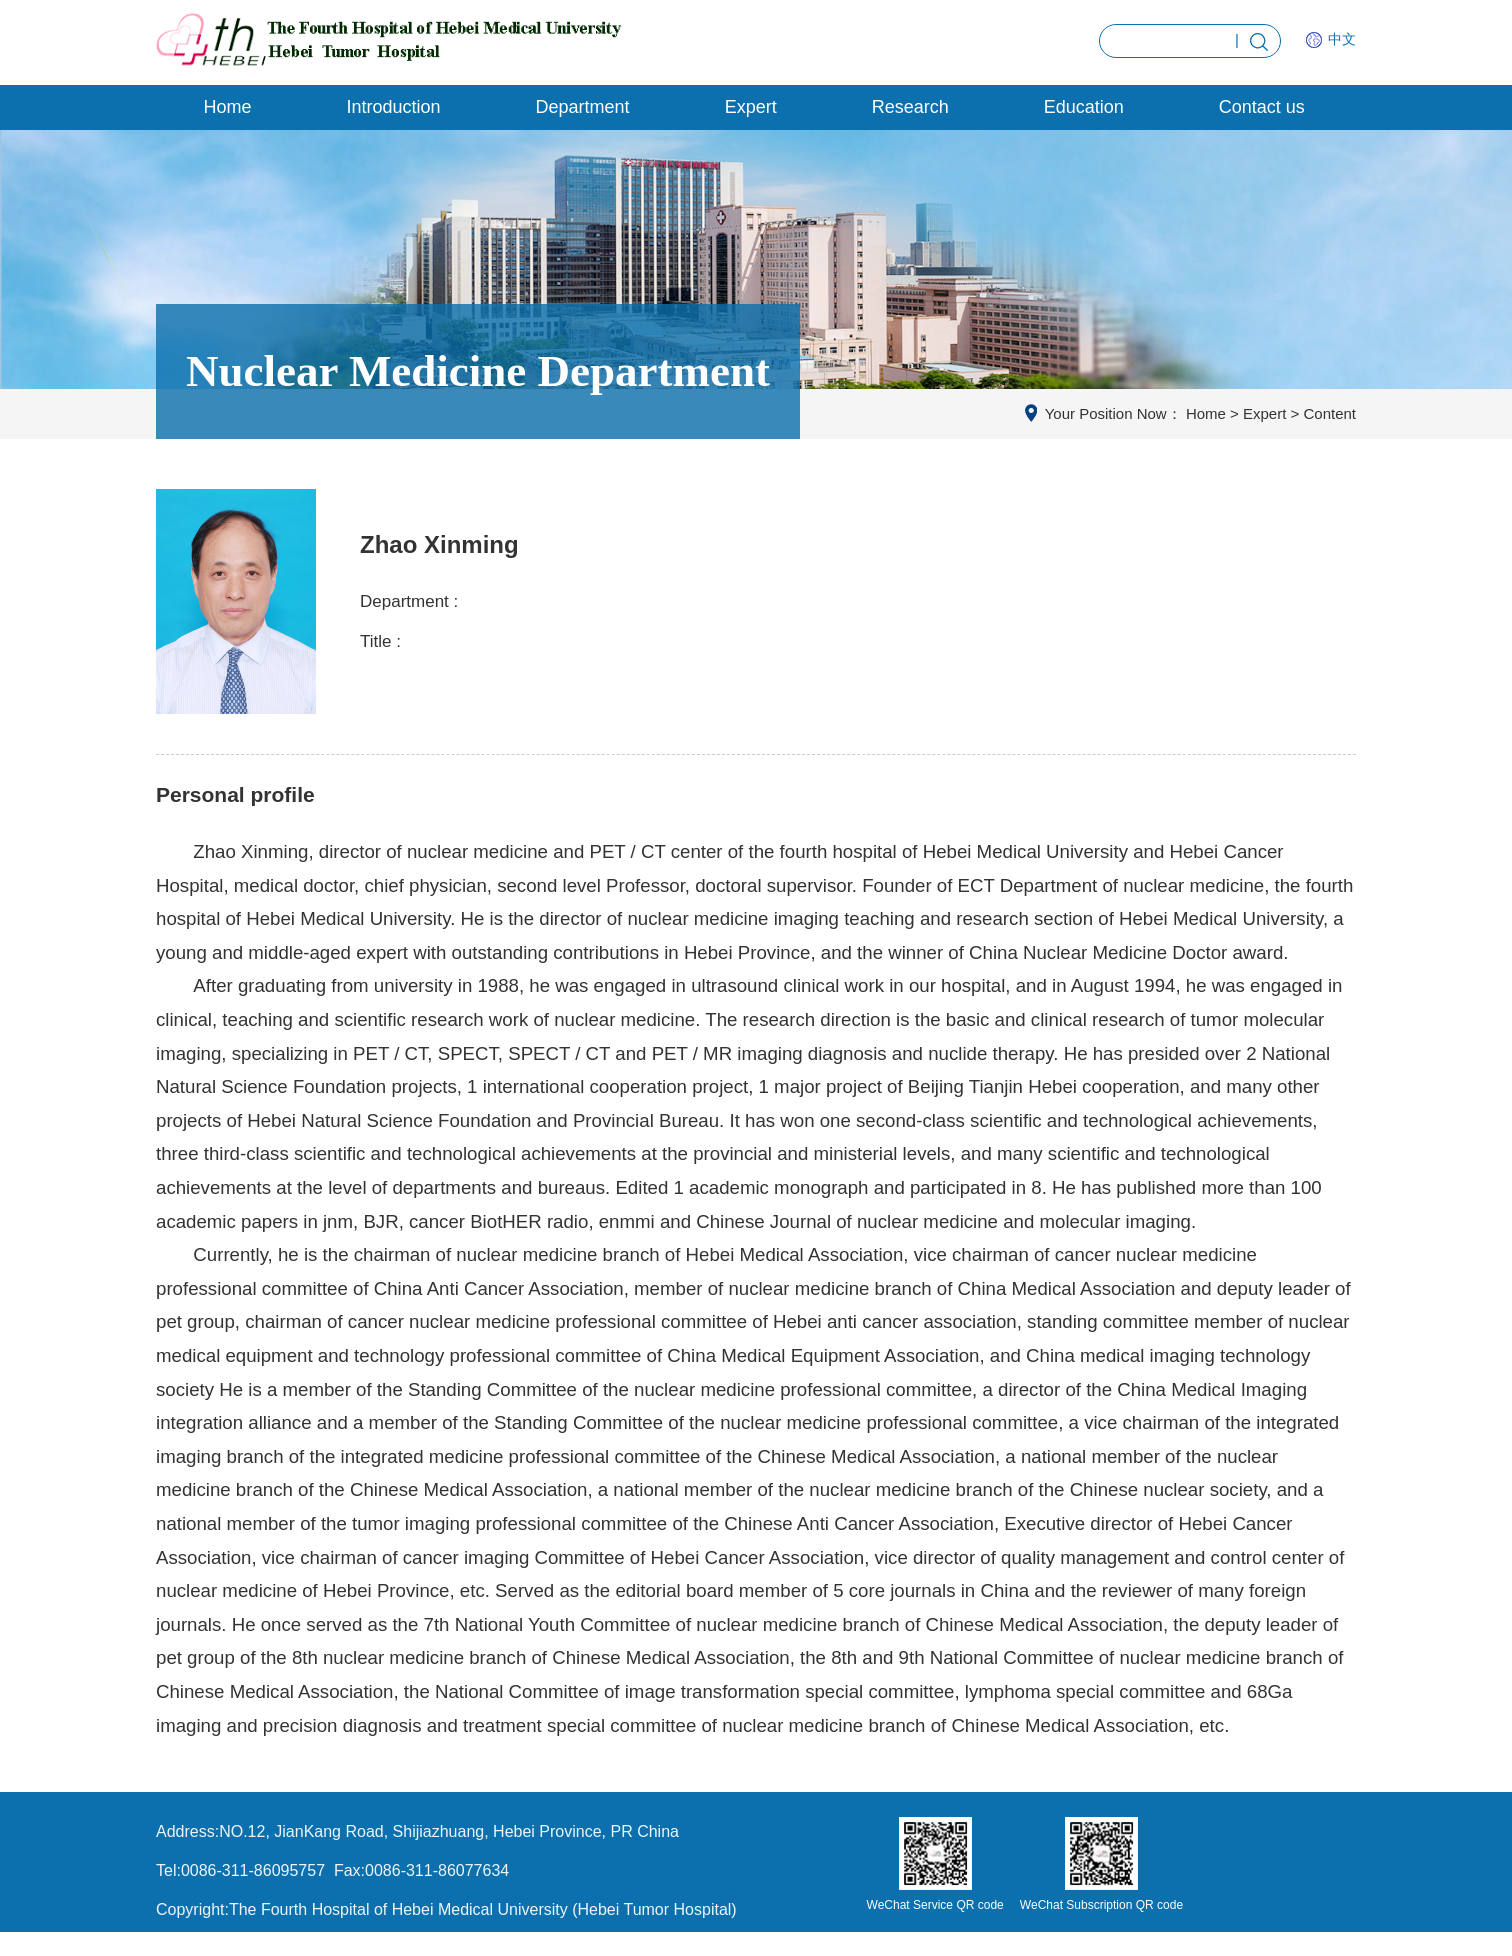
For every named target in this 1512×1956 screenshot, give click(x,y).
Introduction (394, 107)
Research (910, 107)
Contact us (1262, 107)
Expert (751, 107)
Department (583, 107)
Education (1084, 107)
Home (228, 107)
